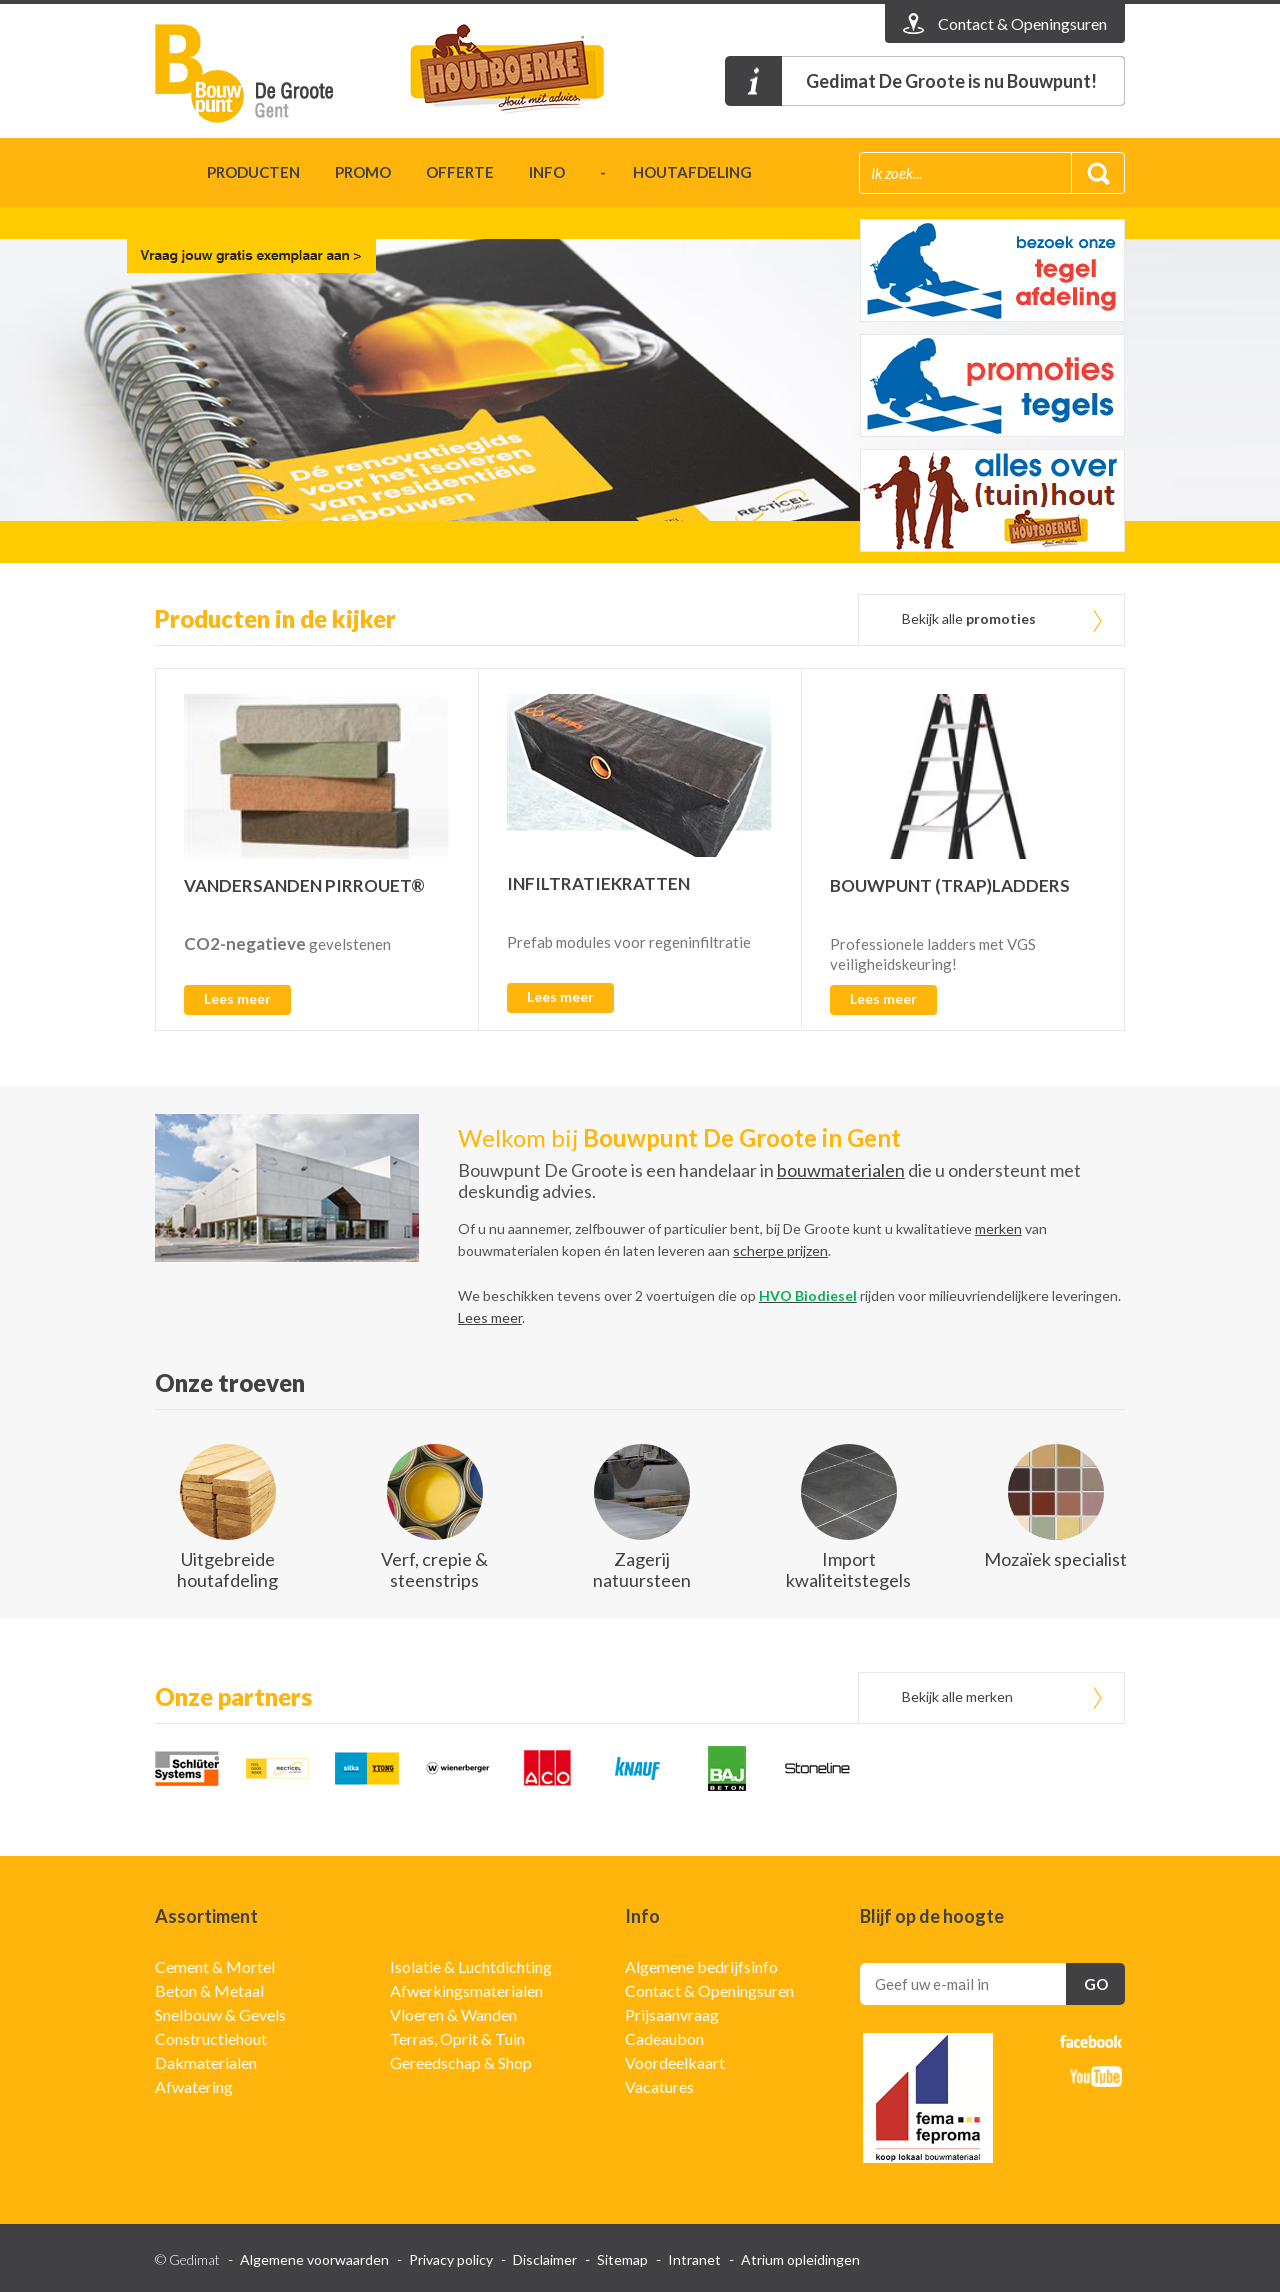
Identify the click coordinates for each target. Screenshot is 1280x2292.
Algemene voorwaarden (314, 2259)
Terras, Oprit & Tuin (457, 2038)
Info (547, 172)
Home (163, 175)
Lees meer (237, 998)
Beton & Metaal (209, 1990)
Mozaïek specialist (1055, 1559)
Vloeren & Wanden (453, 2014)
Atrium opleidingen (800, 2259)
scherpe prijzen (780, 1250)
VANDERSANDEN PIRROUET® (304, 885)
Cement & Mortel (215, 1966)
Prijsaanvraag (672, 2014)
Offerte (460, 172)
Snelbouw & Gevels (220, 2014)
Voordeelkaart (675, 2062)
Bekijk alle (969, 618)
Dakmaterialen (206, 2062)
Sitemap (622, 2259)
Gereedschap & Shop (461, 2062)
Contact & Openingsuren (709, 1990)
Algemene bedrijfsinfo (701, 1966)
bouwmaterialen (841, 1170)
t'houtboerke (525, 73)
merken (998, 1228)
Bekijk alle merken (957, 1696)
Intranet (694, 2259)
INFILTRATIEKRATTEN (598, 883)
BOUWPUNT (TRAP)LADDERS (950, 885)
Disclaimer (545, 2259)
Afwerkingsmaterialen (466, 1990)
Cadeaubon (664, 2038)
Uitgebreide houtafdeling (227, 1569)
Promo (363, 172)
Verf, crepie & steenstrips (434, 1569)
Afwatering (194, 2086)
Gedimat (270, 73)
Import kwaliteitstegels (848, 1569)
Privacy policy (451, 2259)
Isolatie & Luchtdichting (471, 1966)
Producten (253, 172)
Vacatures (659, 2086)
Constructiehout (211, 2038)
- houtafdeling (676, 172)
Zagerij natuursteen (642, 1569)
